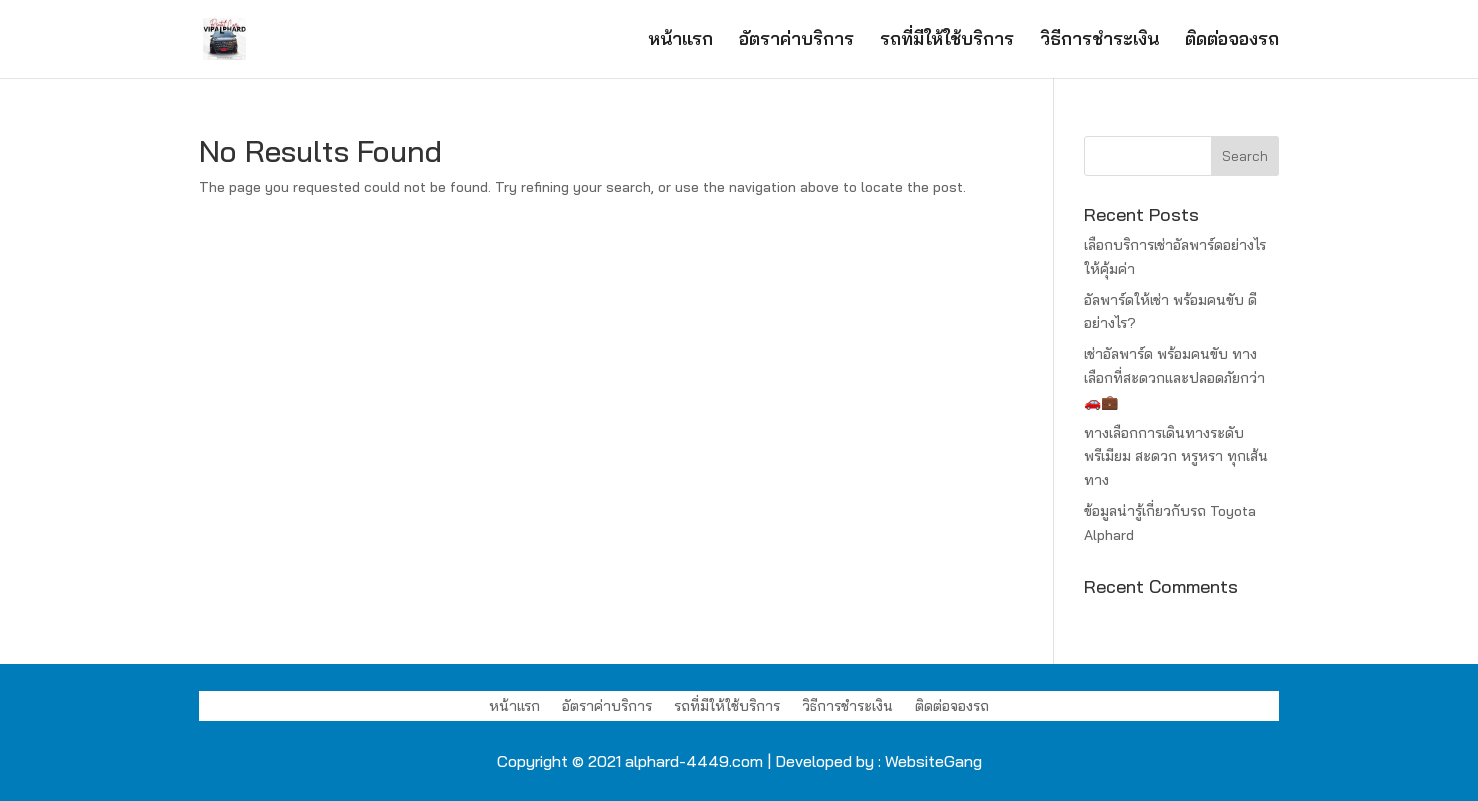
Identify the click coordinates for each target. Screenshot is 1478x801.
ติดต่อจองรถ (1232, 41)
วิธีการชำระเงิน (1099, 41)
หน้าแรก (680, 41)
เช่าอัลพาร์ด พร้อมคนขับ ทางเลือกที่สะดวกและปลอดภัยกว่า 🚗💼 (1174, 378)
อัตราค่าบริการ (796, 41)
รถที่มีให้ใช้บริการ (947, 41)
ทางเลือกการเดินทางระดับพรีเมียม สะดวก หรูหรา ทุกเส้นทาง (1176, 457)
